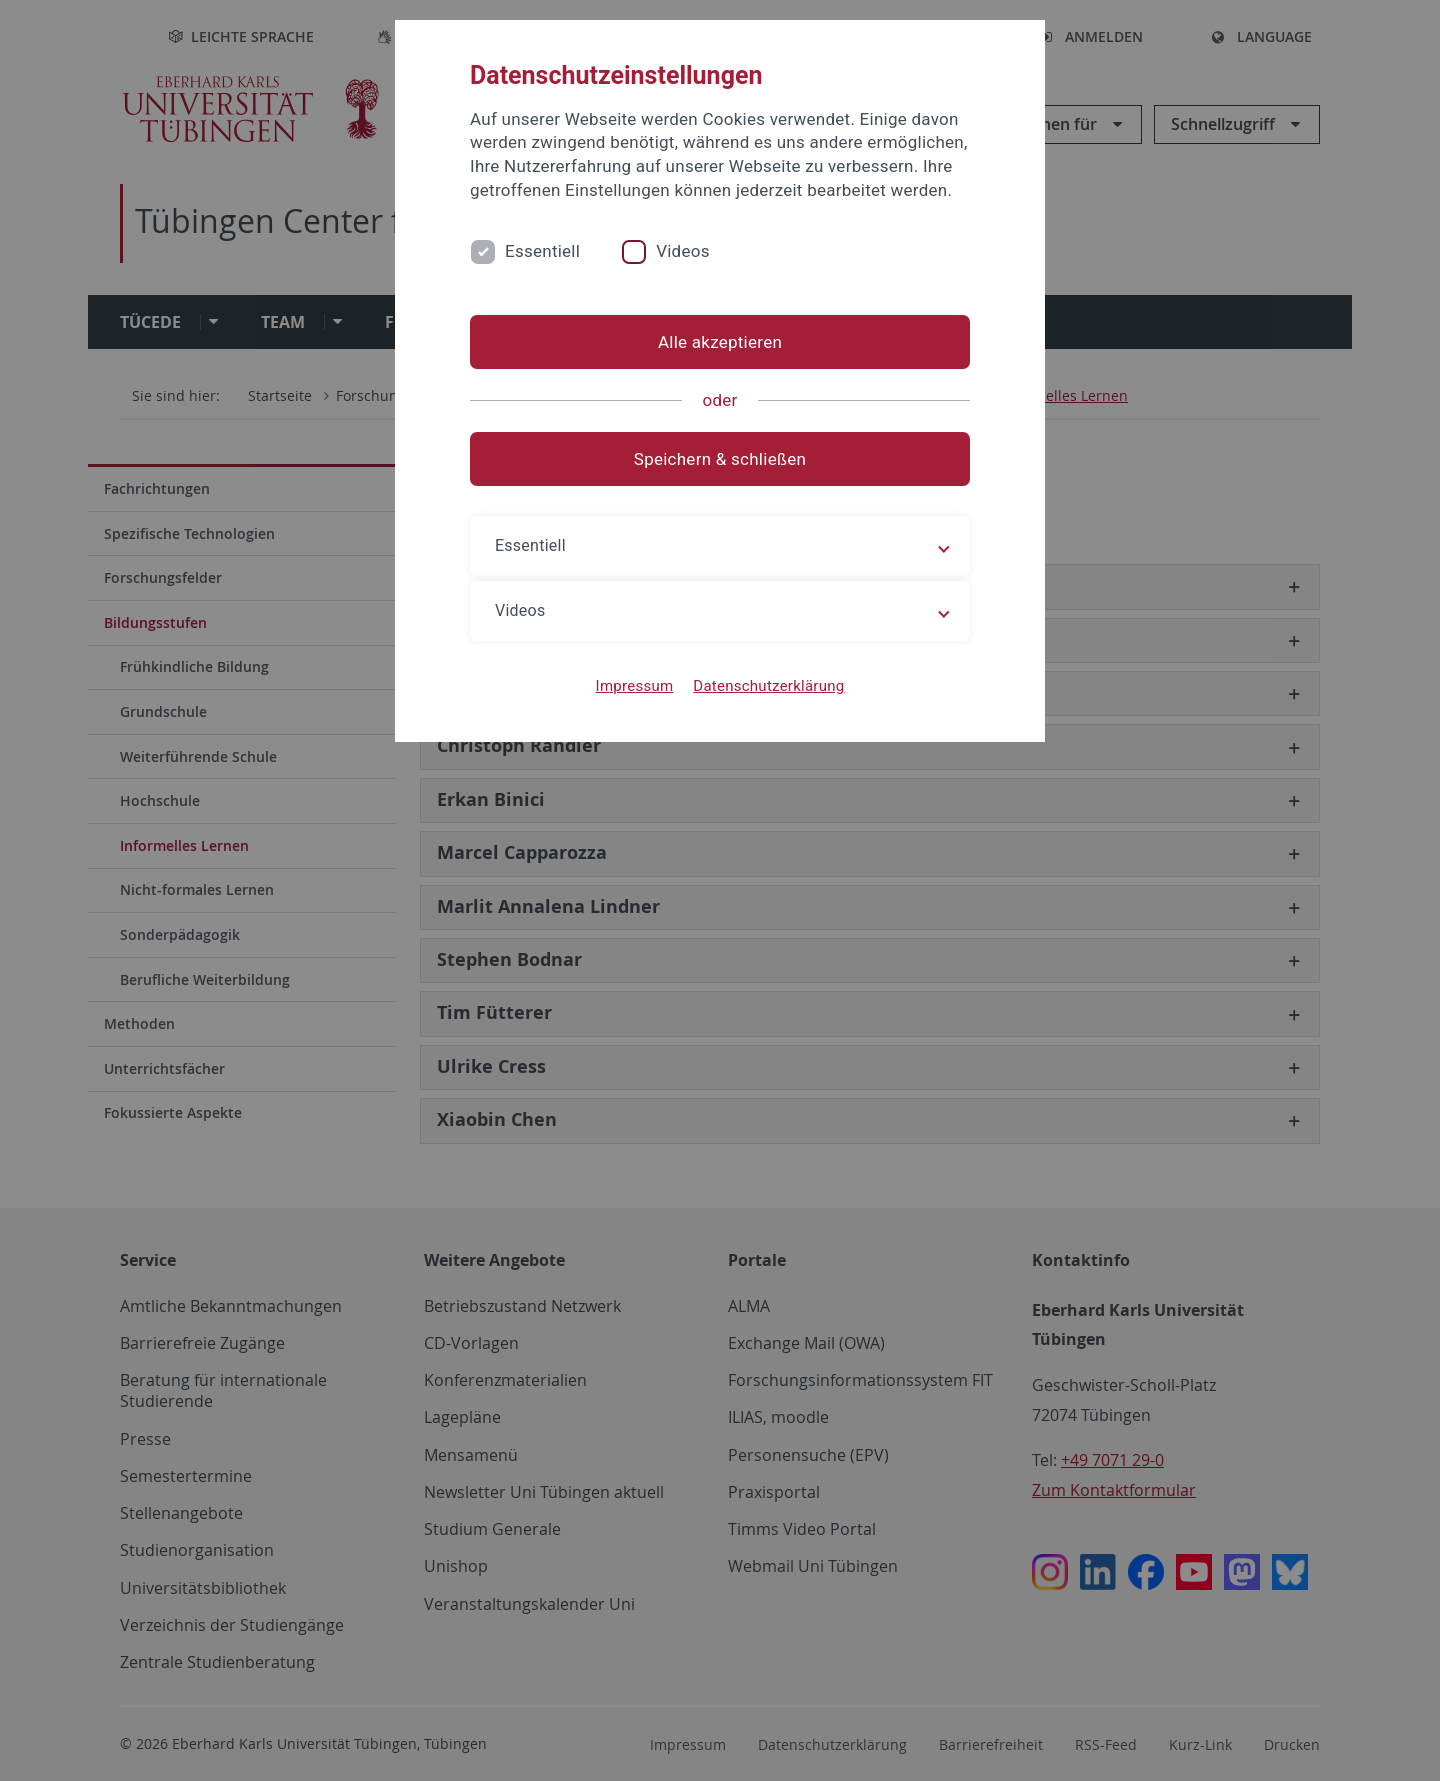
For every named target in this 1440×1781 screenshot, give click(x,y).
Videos (683, 251)
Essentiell (542, 251)
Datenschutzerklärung (768, 686)
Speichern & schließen (720, 459)
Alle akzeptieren (720, 342)
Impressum (635, 686)
